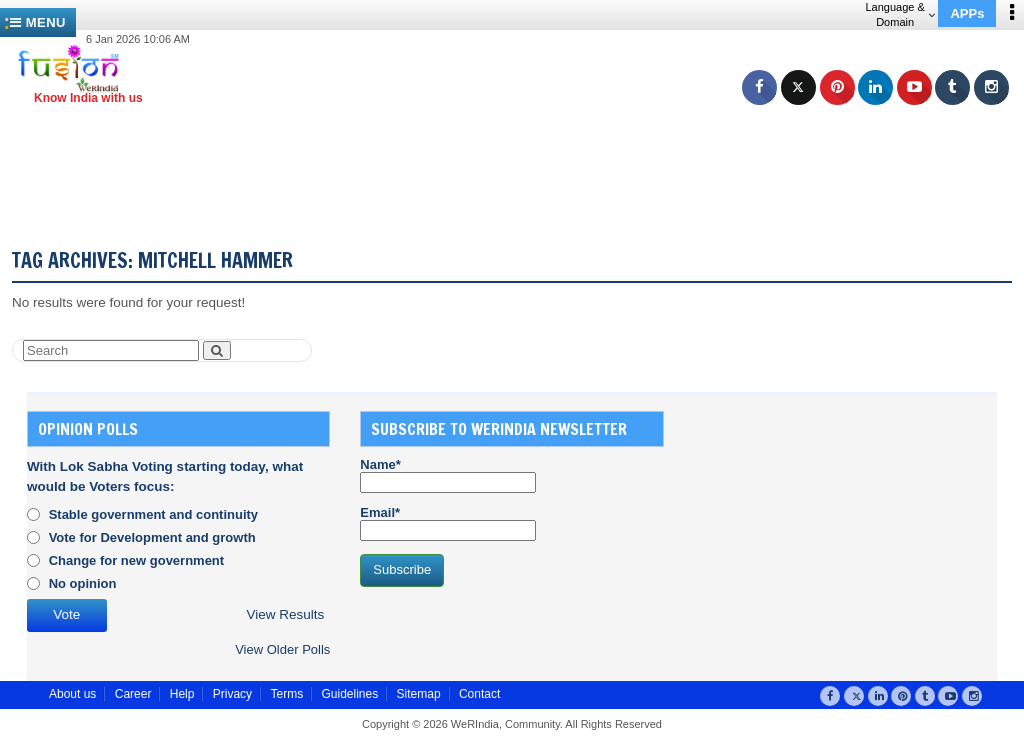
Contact (479, 694)
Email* (448, 523)
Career (133, 694)
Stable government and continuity (153, 514)
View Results (285, 614)
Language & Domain (899, 14)
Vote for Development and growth (152, 537)
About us (72, 694)
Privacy (232, 694)
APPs (967, 13)
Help (182, 694)
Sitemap (419, 694)
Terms (286, 694)
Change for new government (137, 560)
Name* (448, 475)
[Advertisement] (520, 150)
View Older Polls (282, 649)
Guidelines (349, 694)
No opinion (83, 583)
